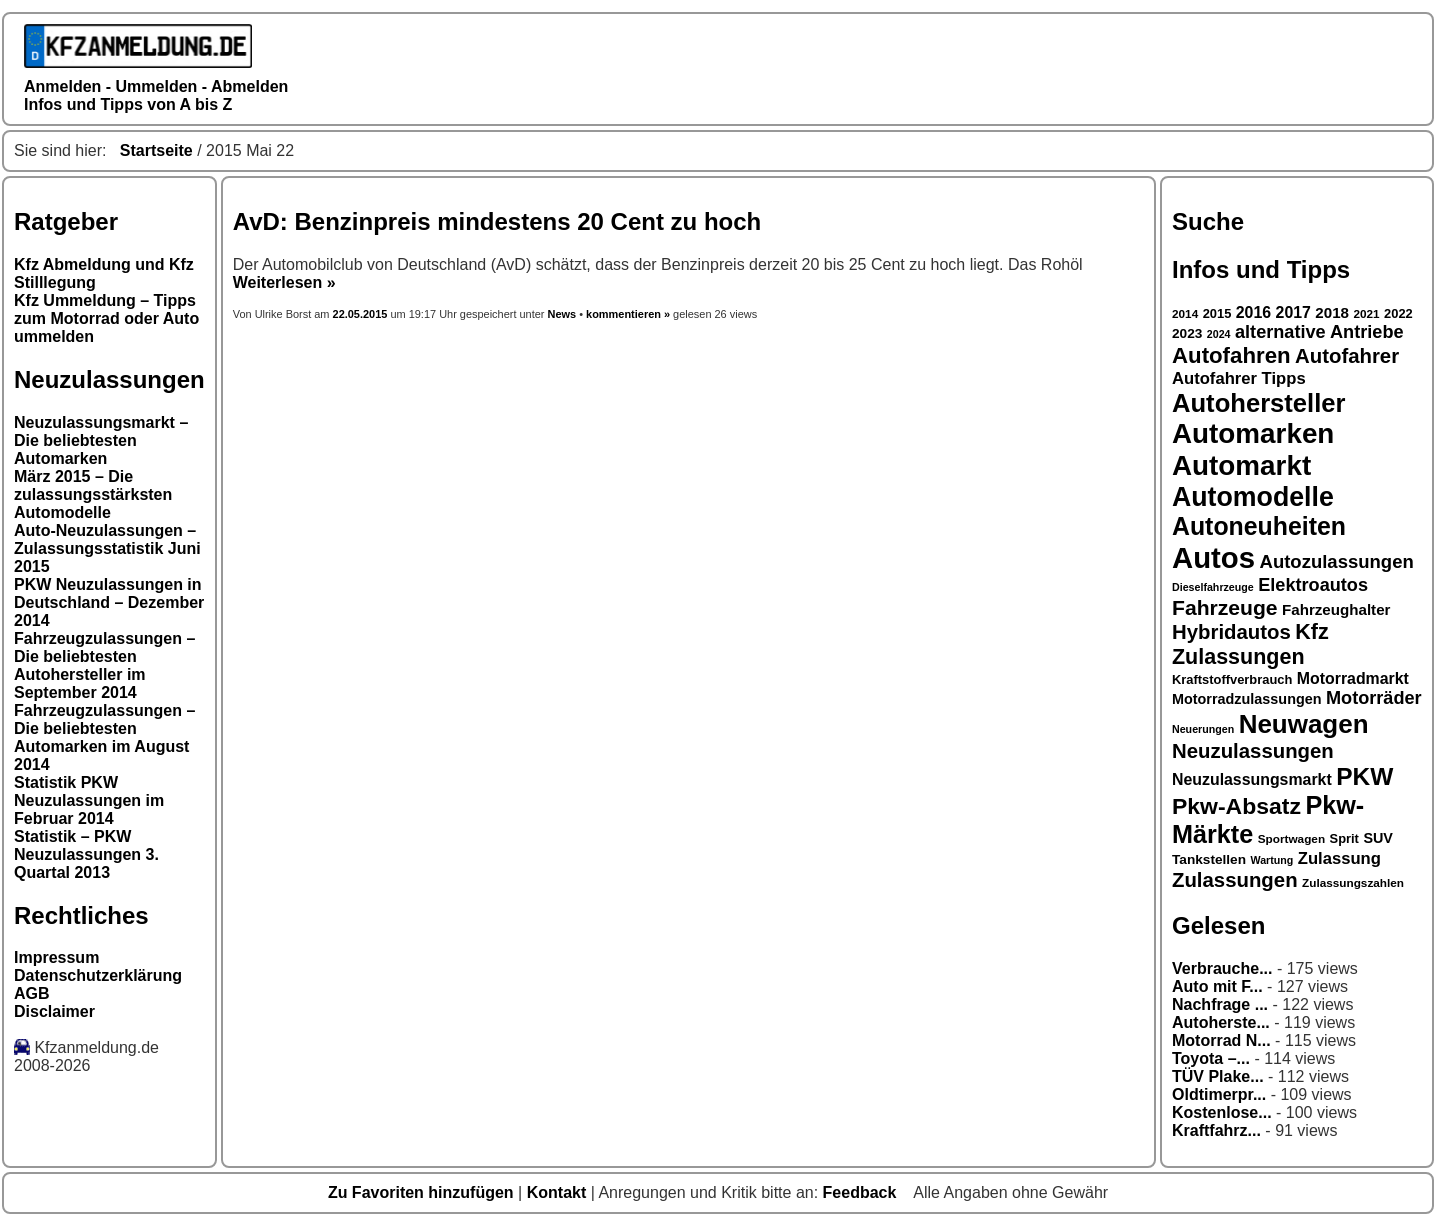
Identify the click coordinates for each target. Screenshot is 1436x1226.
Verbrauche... (1222, 968)
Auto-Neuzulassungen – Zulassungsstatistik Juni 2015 (107, 548)
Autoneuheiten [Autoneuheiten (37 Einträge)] (1259, 526)
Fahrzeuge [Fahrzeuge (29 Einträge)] (1225, 607)
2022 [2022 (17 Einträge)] (1398, 313)
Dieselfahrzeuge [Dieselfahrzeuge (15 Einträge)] (1213, 587)
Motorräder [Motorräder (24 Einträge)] (1374, 698)
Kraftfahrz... (1216, 1130)
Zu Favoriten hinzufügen (423, 1192)
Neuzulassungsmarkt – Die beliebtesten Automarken (101, 440)
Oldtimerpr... (1219, 1094)
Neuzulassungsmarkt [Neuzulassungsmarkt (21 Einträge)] (1252, 779)
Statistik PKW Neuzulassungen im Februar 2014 (89, 800)
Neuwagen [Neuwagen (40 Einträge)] (1304, 724)
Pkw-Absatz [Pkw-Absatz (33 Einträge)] (1236, 806)
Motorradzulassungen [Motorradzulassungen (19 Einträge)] (1247, 699)
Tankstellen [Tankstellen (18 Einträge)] (1209, 859)
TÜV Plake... (1218, 1076)
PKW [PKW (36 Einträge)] (1364, 776)
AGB (32, 993)
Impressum (56, 957)
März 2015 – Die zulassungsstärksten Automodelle (93, 494)
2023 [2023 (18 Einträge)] (1187, 333)
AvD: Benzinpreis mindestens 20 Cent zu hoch (497, 221)
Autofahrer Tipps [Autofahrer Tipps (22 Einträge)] (1239, 378)
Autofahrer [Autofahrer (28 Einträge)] (1347, 356)
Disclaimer (54, 1011)
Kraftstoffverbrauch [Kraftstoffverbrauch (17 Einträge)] (1232, 679)
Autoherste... (1221, 1022)
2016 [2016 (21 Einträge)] (1253, 312)
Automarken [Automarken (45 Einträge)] (1253, 433)
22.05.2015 (362, 314)
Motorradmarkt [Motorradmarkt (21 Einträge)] (1353, 678)
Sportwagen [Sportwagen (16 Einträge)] (1291, 838)
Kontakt (559, 1192)
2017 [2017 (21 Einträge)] (1293, 312)
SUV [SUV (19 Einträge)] (1378, 838)
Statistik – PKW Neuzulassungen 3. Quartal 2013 (86, 854)
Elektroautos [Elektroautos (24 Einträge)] (1313, 585)
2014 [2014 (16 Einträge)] (1185, 313)
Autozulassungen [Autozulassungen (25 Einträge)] (1337, 561)
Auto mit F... (1217, 986)
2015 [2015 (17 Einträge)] (1217, 313)
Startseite (156, 150)
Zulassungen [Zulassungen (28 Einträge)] (1235, 880)
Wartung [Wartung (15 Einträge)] (1272, 860)
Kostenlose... (1222, 1112)
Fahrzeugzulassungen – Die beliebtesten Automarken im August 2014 (104, 737)
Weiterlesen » (284, 282)
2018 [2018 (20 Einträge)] (1332, 312)
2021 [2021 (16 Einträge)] (1366, 313)
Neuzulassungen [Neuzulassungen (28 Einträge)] (1253, 751)
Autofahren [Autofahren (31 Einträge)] (1231, 355)
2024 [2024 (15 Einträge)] (1219, 334)
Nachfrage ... (1220, 1004)
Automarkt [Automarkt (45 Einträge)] (1241, 465)
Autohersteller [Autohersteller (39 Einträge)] (1259, 403)
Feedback (862, 1192)
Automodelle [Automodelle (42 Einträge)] (1253, 497)
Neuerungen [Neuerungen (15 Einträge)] (1203, 729)
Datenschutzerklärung (98, 975)
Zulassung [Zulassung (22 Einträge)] (1339, 858)
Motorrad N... (1221, 1040)
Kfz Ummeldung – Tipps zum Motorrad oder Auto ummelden (106, 318)
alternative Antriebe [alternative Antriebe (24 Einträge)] (1319, 332)
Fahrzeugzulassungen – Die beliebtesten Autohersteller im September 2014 (104, 665)
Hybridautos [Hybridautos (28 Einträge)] (1231, 632)
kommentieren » (628, 314)
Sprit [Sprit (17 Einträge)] (1344, 838)
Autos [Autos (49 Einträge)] (1213, 557)
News (562, 314)
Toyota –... (1211, 1058)
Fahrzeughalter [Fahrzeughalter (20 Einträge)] (1336, 609)
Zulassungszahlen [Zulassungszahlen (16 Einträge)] (1353, 882)
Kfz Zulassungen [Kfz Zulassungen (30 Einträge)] (1250, 644)
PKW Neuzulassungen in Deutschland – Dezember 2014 (109, 602)
